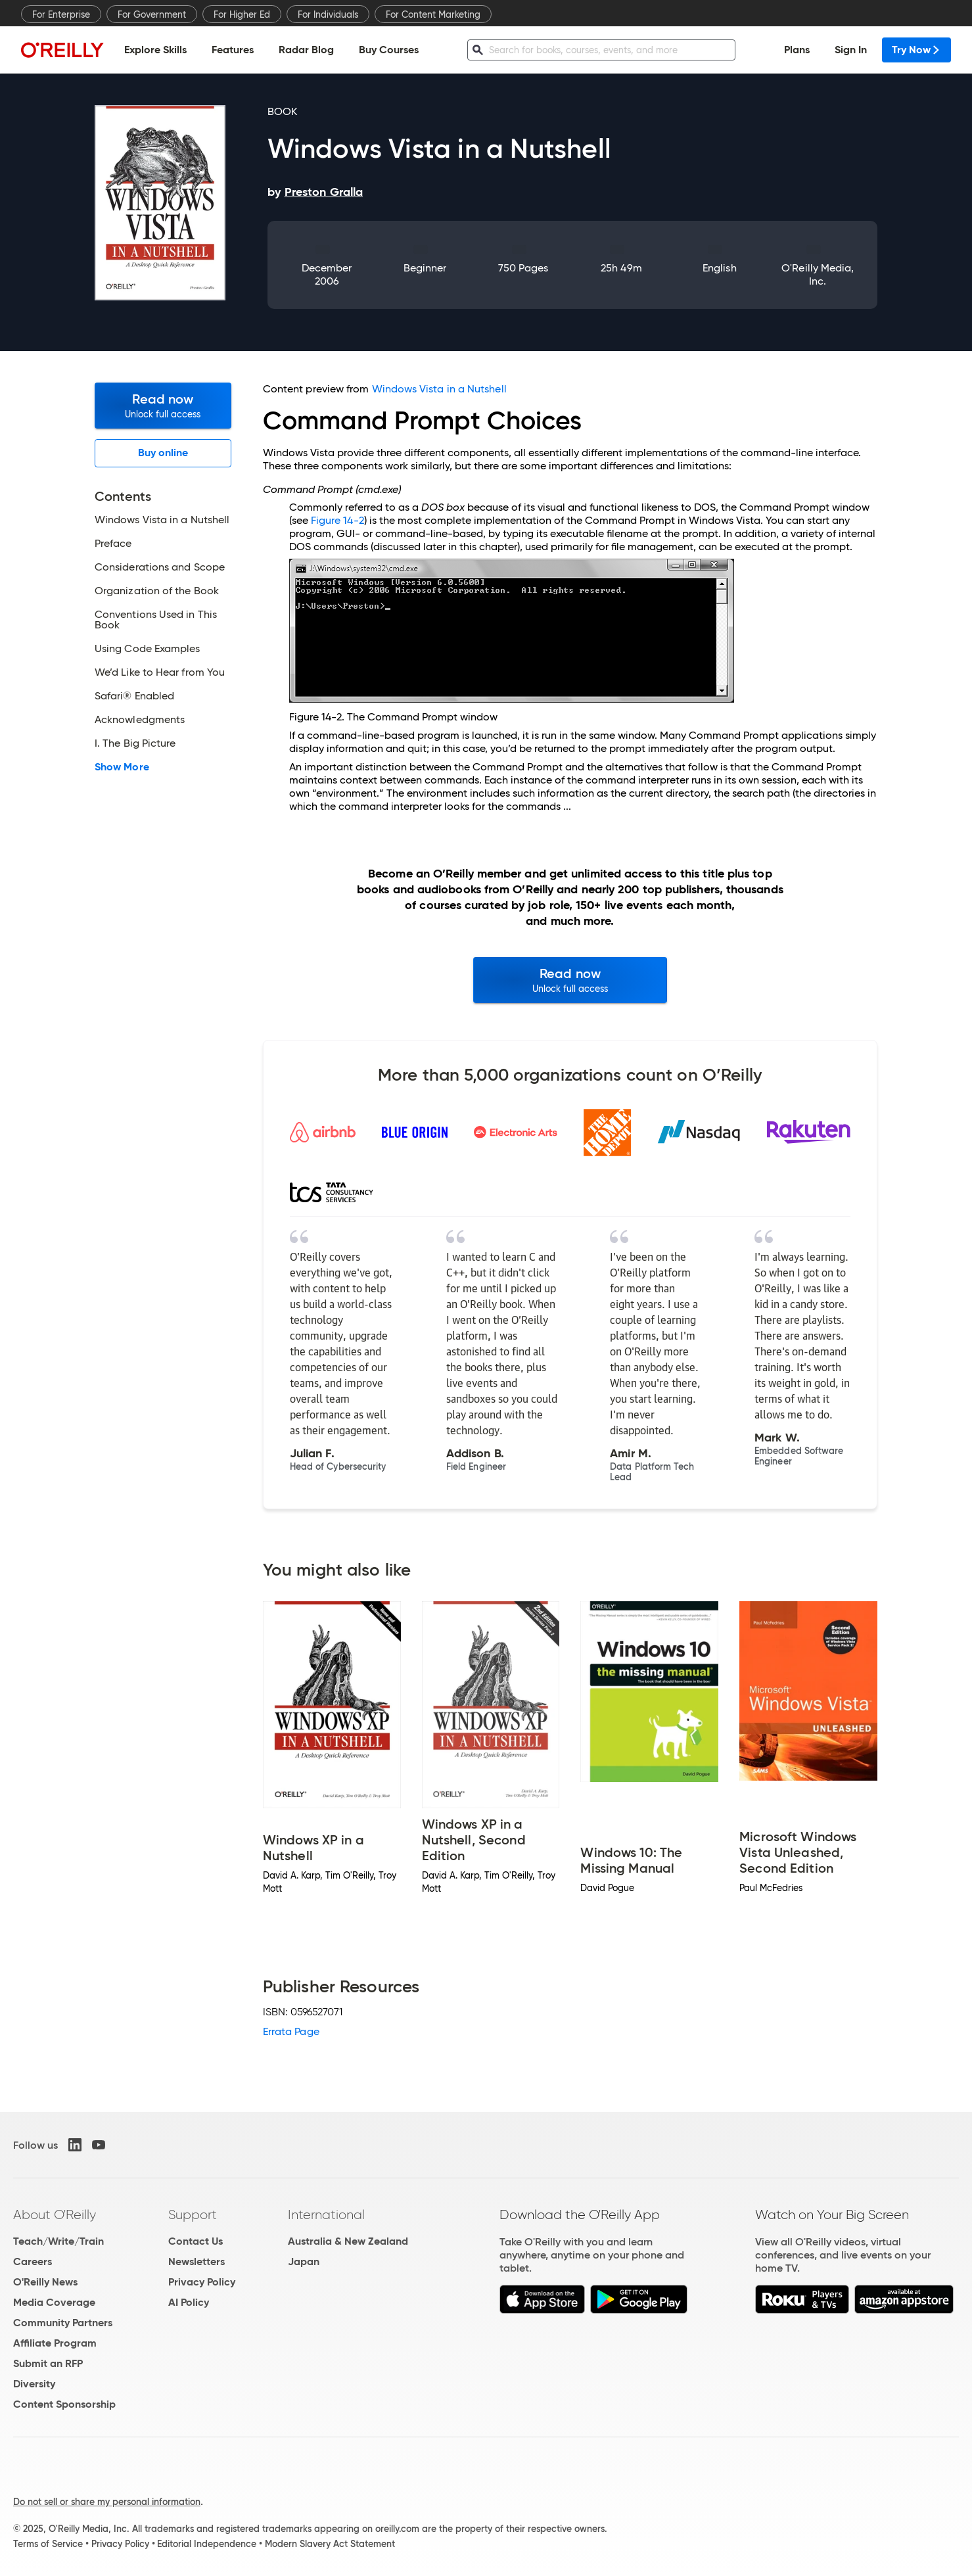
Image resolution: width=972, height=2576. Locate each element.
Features (233, 50)
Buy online (163, 452)
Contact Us (195, 2241)
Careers (32, 2261)
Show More (122, 767)
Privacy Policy (201, 2282)
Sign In (851, 50)
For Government (152, 14)
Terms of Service (48, 2544)
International (326, 2214)
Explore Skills (155, 50)
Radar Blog (306, 50)
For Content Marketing (433, 14)
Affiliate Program (55, 2343)
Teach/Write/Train (58, 2241)
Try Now (916, 50)
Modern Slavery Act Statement (330, 2544)
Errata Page (291, 2031)
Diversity (34, 2384)
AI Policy (188, 2302)
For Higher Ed (242, 14)
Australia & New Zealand (348, 2241)
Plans (797, 50)
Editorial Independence (206, 2544)
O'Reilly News (45, 2282)
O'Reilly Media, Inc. (817, 274)
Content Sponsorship (64, 2404)
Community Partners (62, 2323)
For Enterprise (61, 14)
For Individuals (328, 14)
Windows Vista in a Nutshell (439, 389)
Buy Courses (389, 50)
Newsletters (196, 2261)
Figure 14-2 (337, 520)
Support (192, 2214)
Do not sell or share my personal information (106, 2502)
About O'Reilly (54, 2214)
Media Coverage (54, 2302)
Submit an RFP (48, 2363)
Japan (303, 2261)
